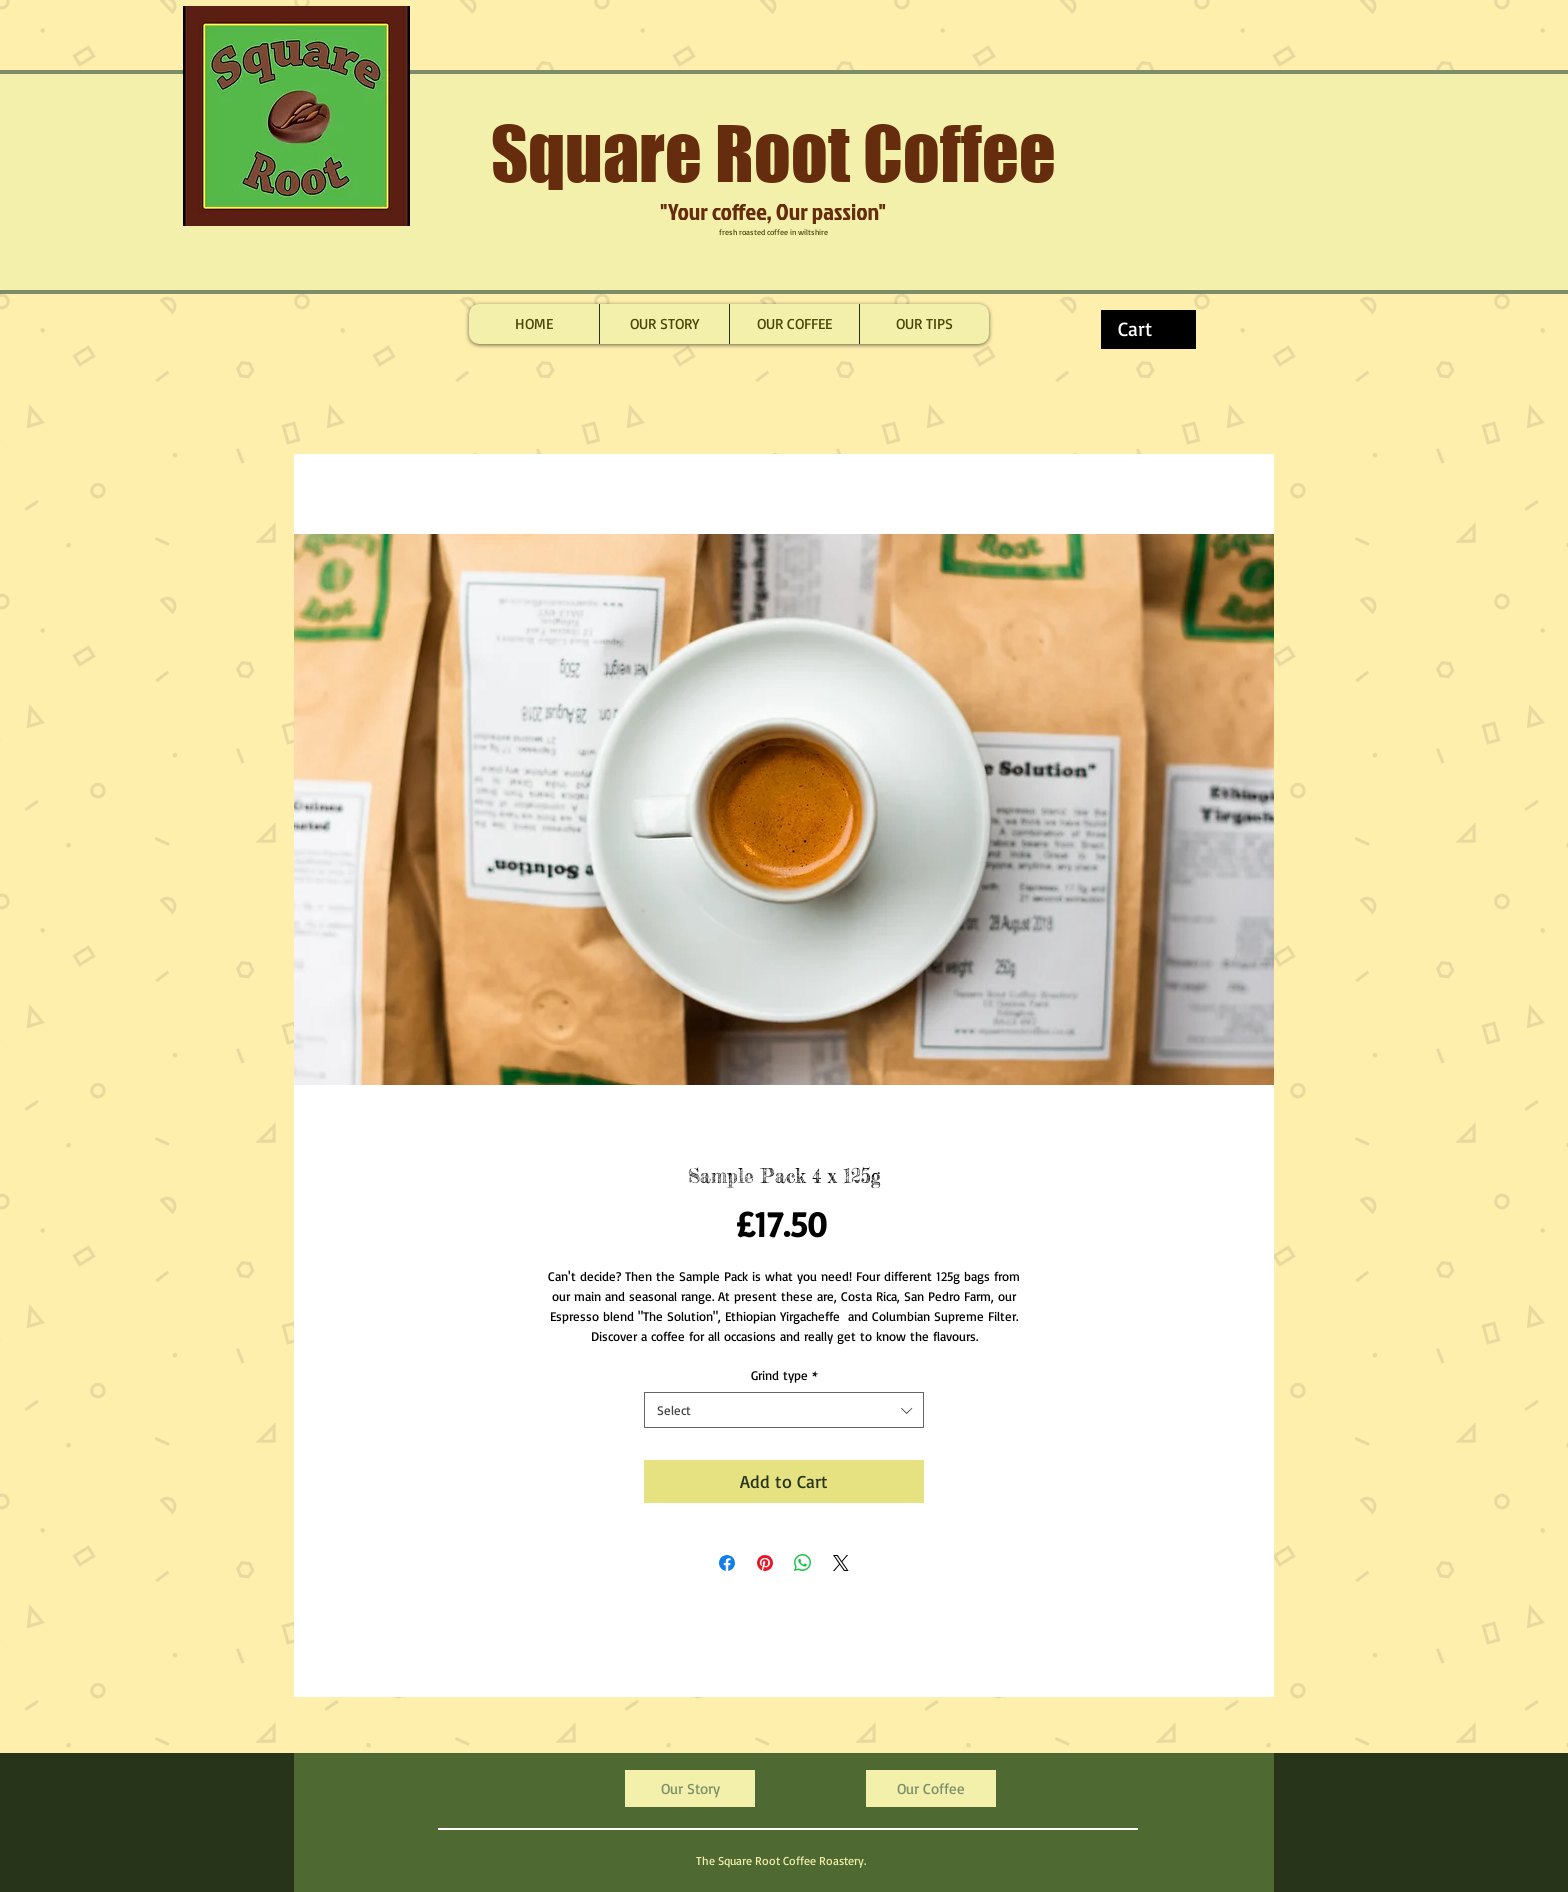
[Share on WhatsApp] (803, 1563)
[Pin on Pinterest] (765, 1563)
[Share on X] (841, 1563)
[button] (1152, 329)
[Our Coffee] (931, 1788)
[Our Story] (690, 1788)
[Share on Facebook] (727, 1563)
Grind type (784, 1375)
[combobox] (784, 1410)
